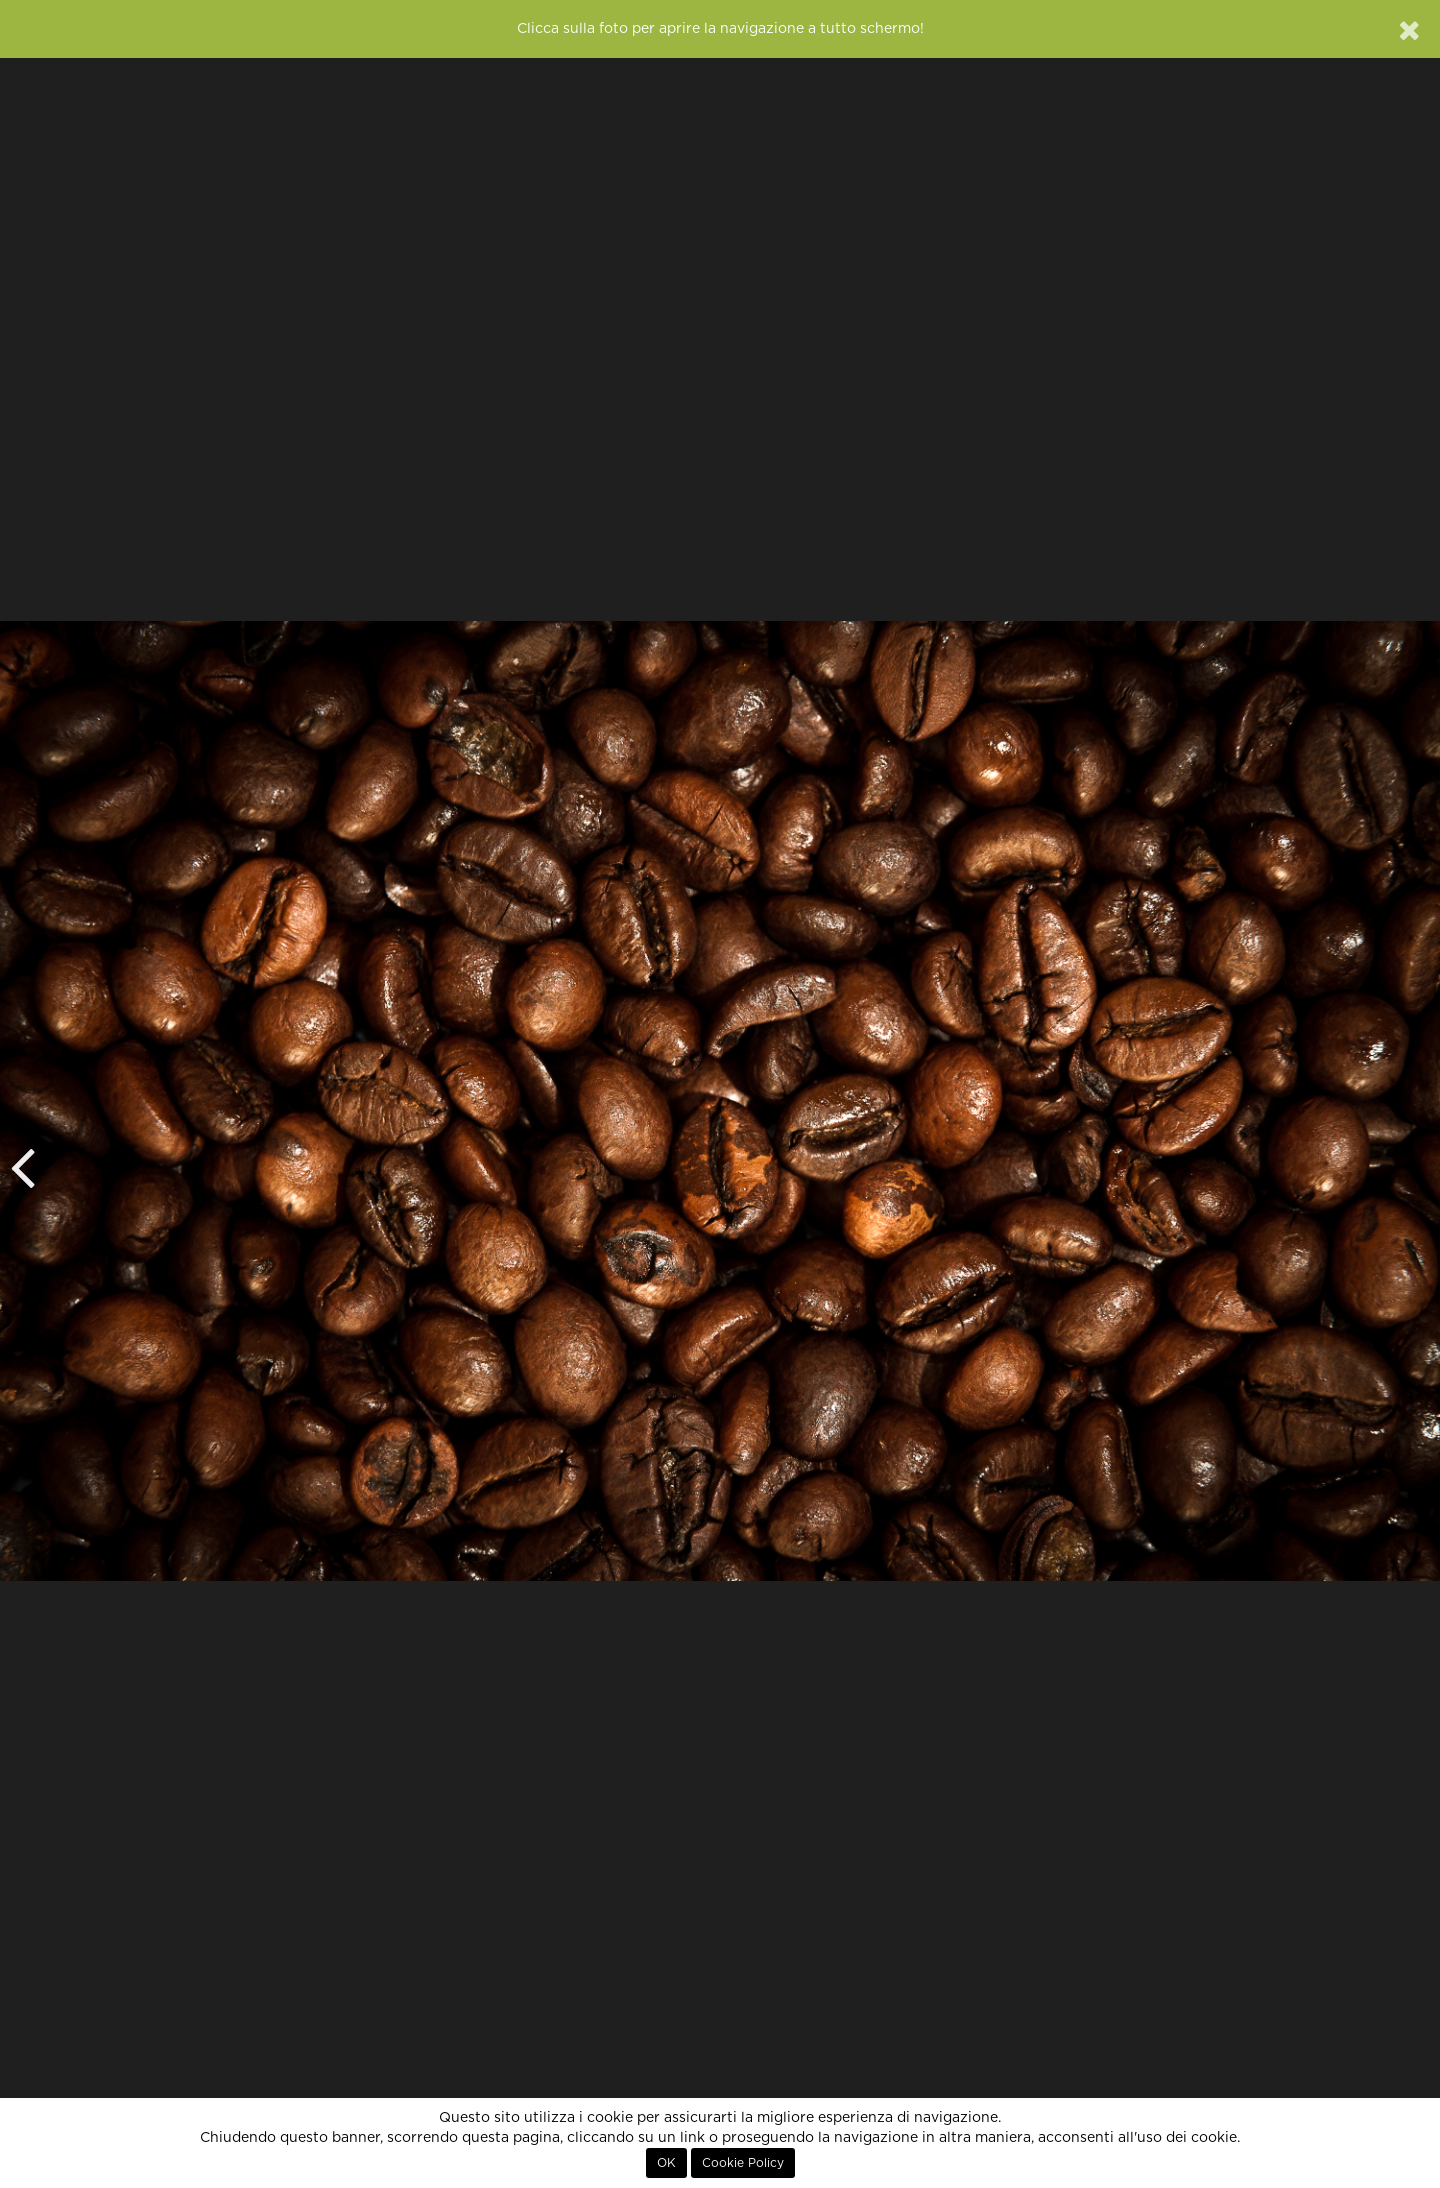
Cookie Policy (743, 2163)
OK (666, 2163)
